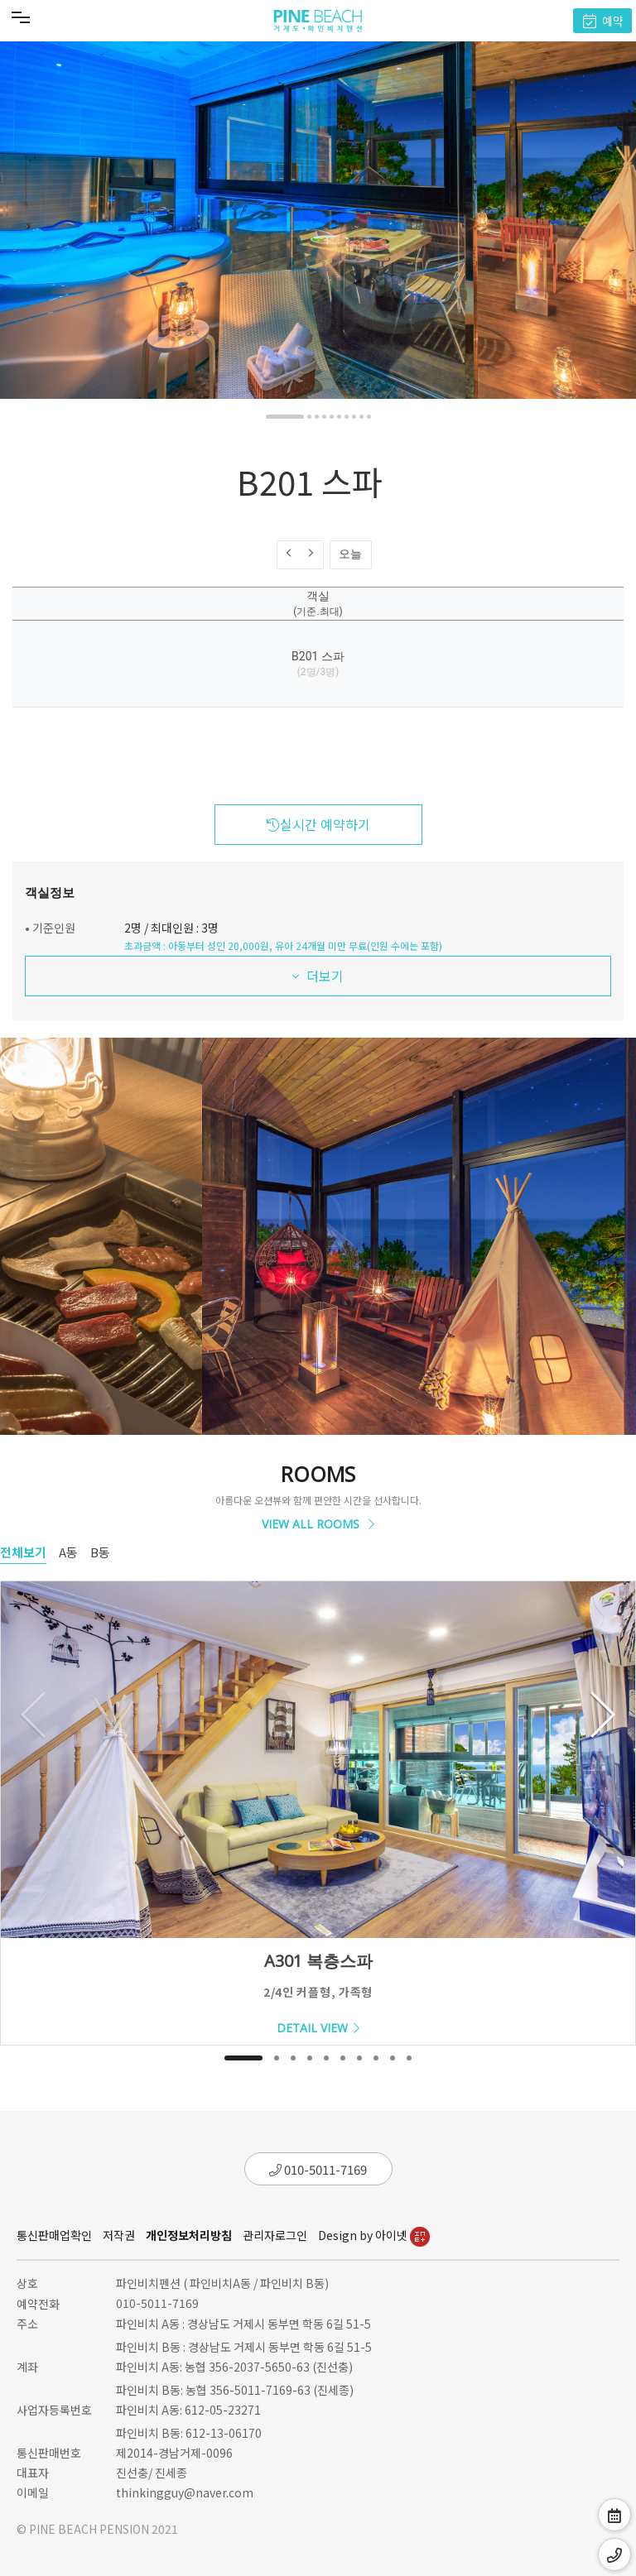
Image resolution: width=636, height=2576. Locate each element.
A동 (68, 1552)
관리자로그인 (275, 2235)
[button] (285, 417)
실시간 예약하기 (318, 824)
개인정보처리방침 (189, 2235)
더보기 (318, 976)
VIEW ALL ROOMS (318, 1524)
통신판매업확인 (54, 2235)
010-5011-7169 (318, 2169)
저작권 (119, 2235)
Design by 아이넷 (374, 2235)
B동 (100, 1552)
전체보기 (23, 1552)
